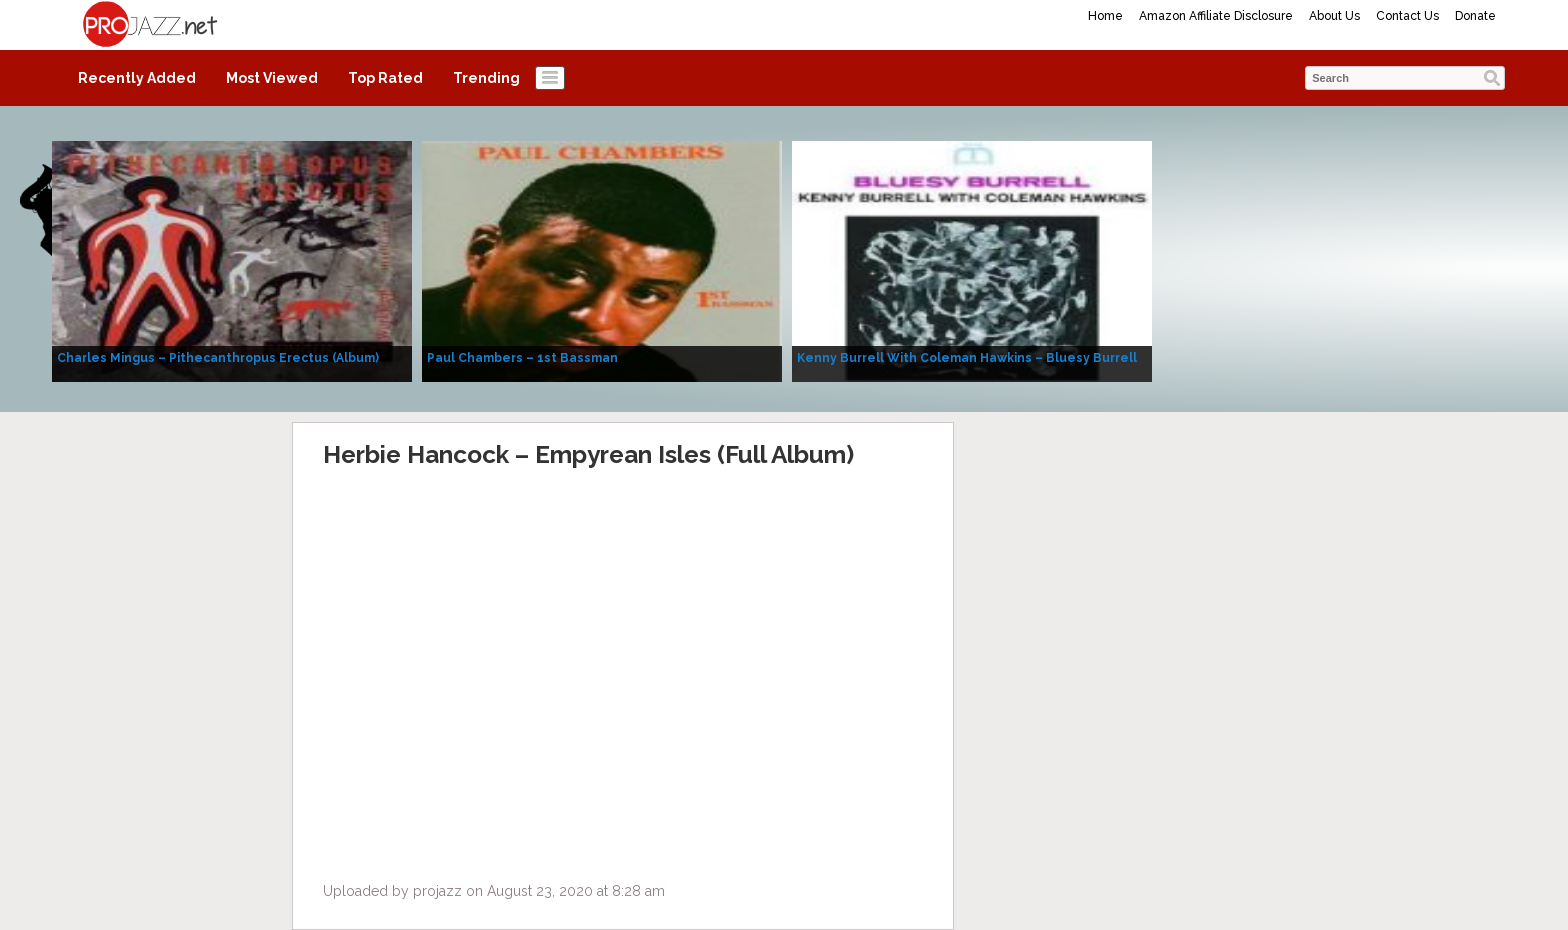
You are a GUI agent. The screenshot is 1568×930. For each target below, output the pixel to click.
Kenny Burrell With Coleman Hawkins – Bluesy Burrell (967, 358)
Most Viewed (272, 78)
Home (1105, 16)
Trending (486, 78)
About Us (1334, 16)
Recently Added (137, 78)
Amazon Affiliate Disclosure (1216, 16)
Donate (1475, 16)
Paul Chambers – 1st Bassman (522, 358)
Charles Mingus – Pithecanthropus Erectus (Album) (218, 358)
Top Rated (385, 78)
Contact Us (1407, 16)
